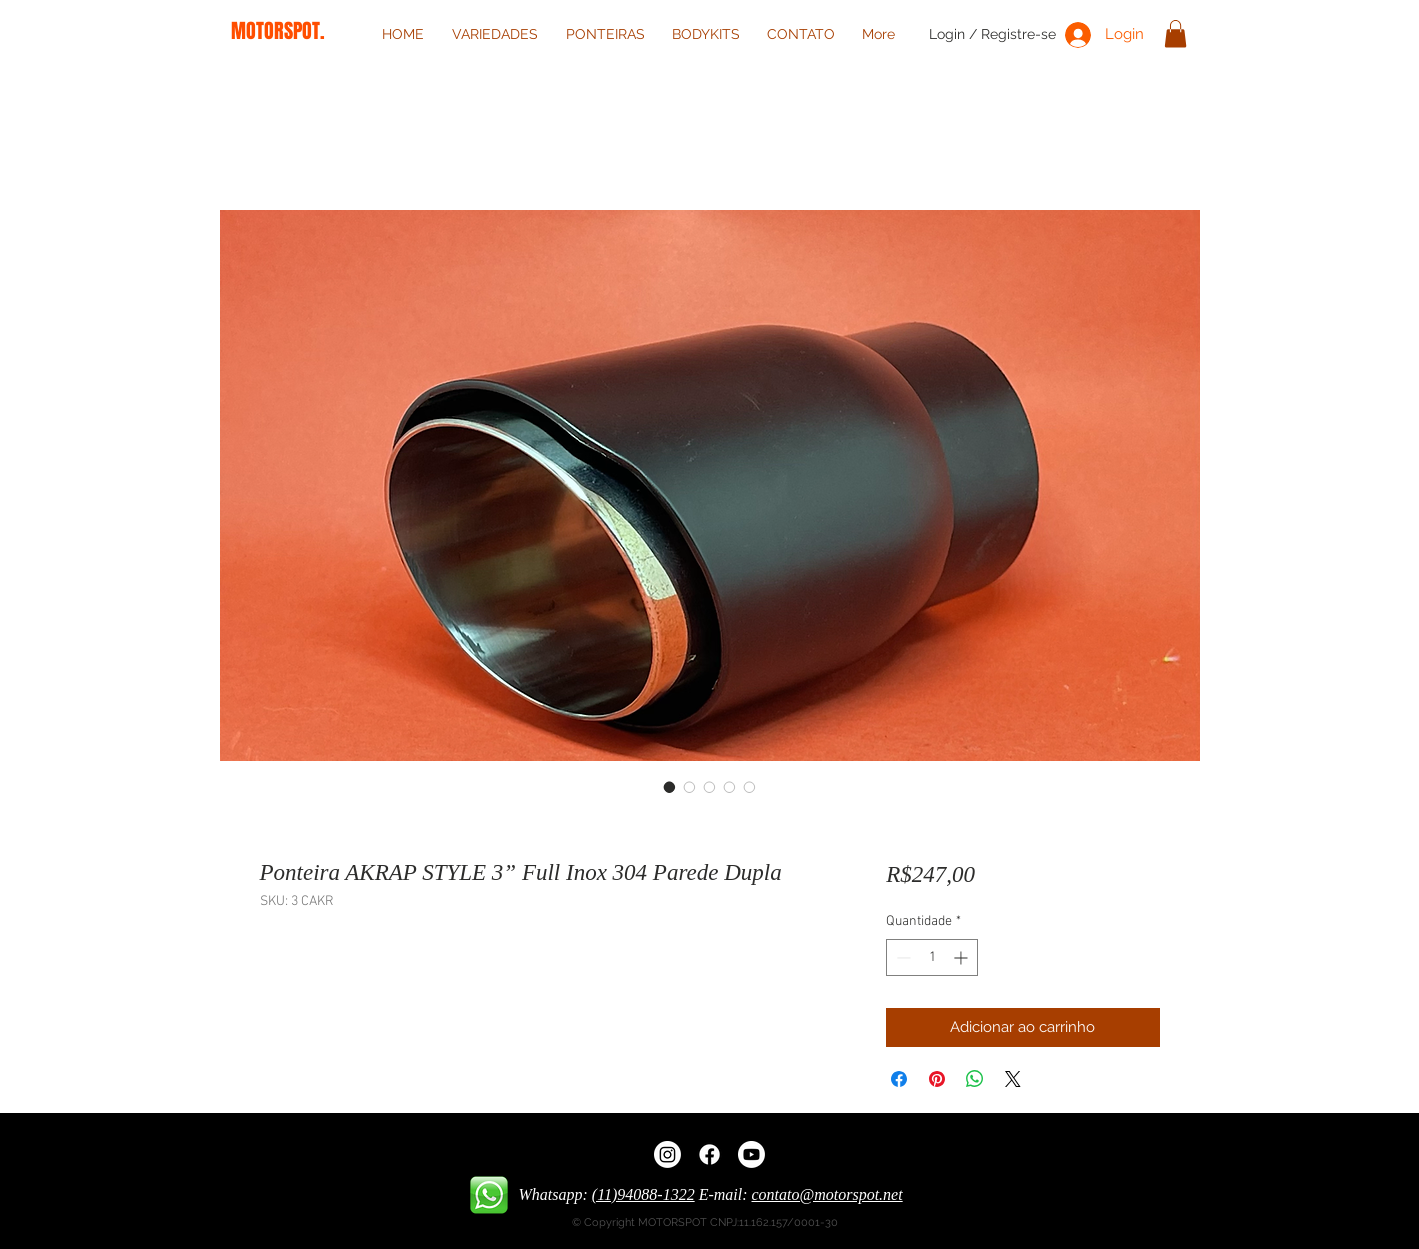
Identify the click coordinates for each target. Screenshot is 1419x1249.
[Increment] (962, 957)
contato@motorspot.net (827, 1194)
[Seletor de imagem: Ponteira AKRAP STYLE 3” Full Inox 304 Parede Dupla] (670, 787)
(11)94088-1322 (643, 1194)
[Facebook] (709, 1154)
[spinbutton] (932, 957)
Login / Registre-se (992, 34)
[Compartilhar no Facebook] (899, 1079)
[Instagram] (667, 1154)
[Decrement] (901, 957)
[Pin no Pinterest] (937, 1079)
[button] (1175, 33)
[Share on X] (1013, 1079)
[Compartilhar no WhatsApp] (975, 1079)
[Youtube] (751, 1154)
